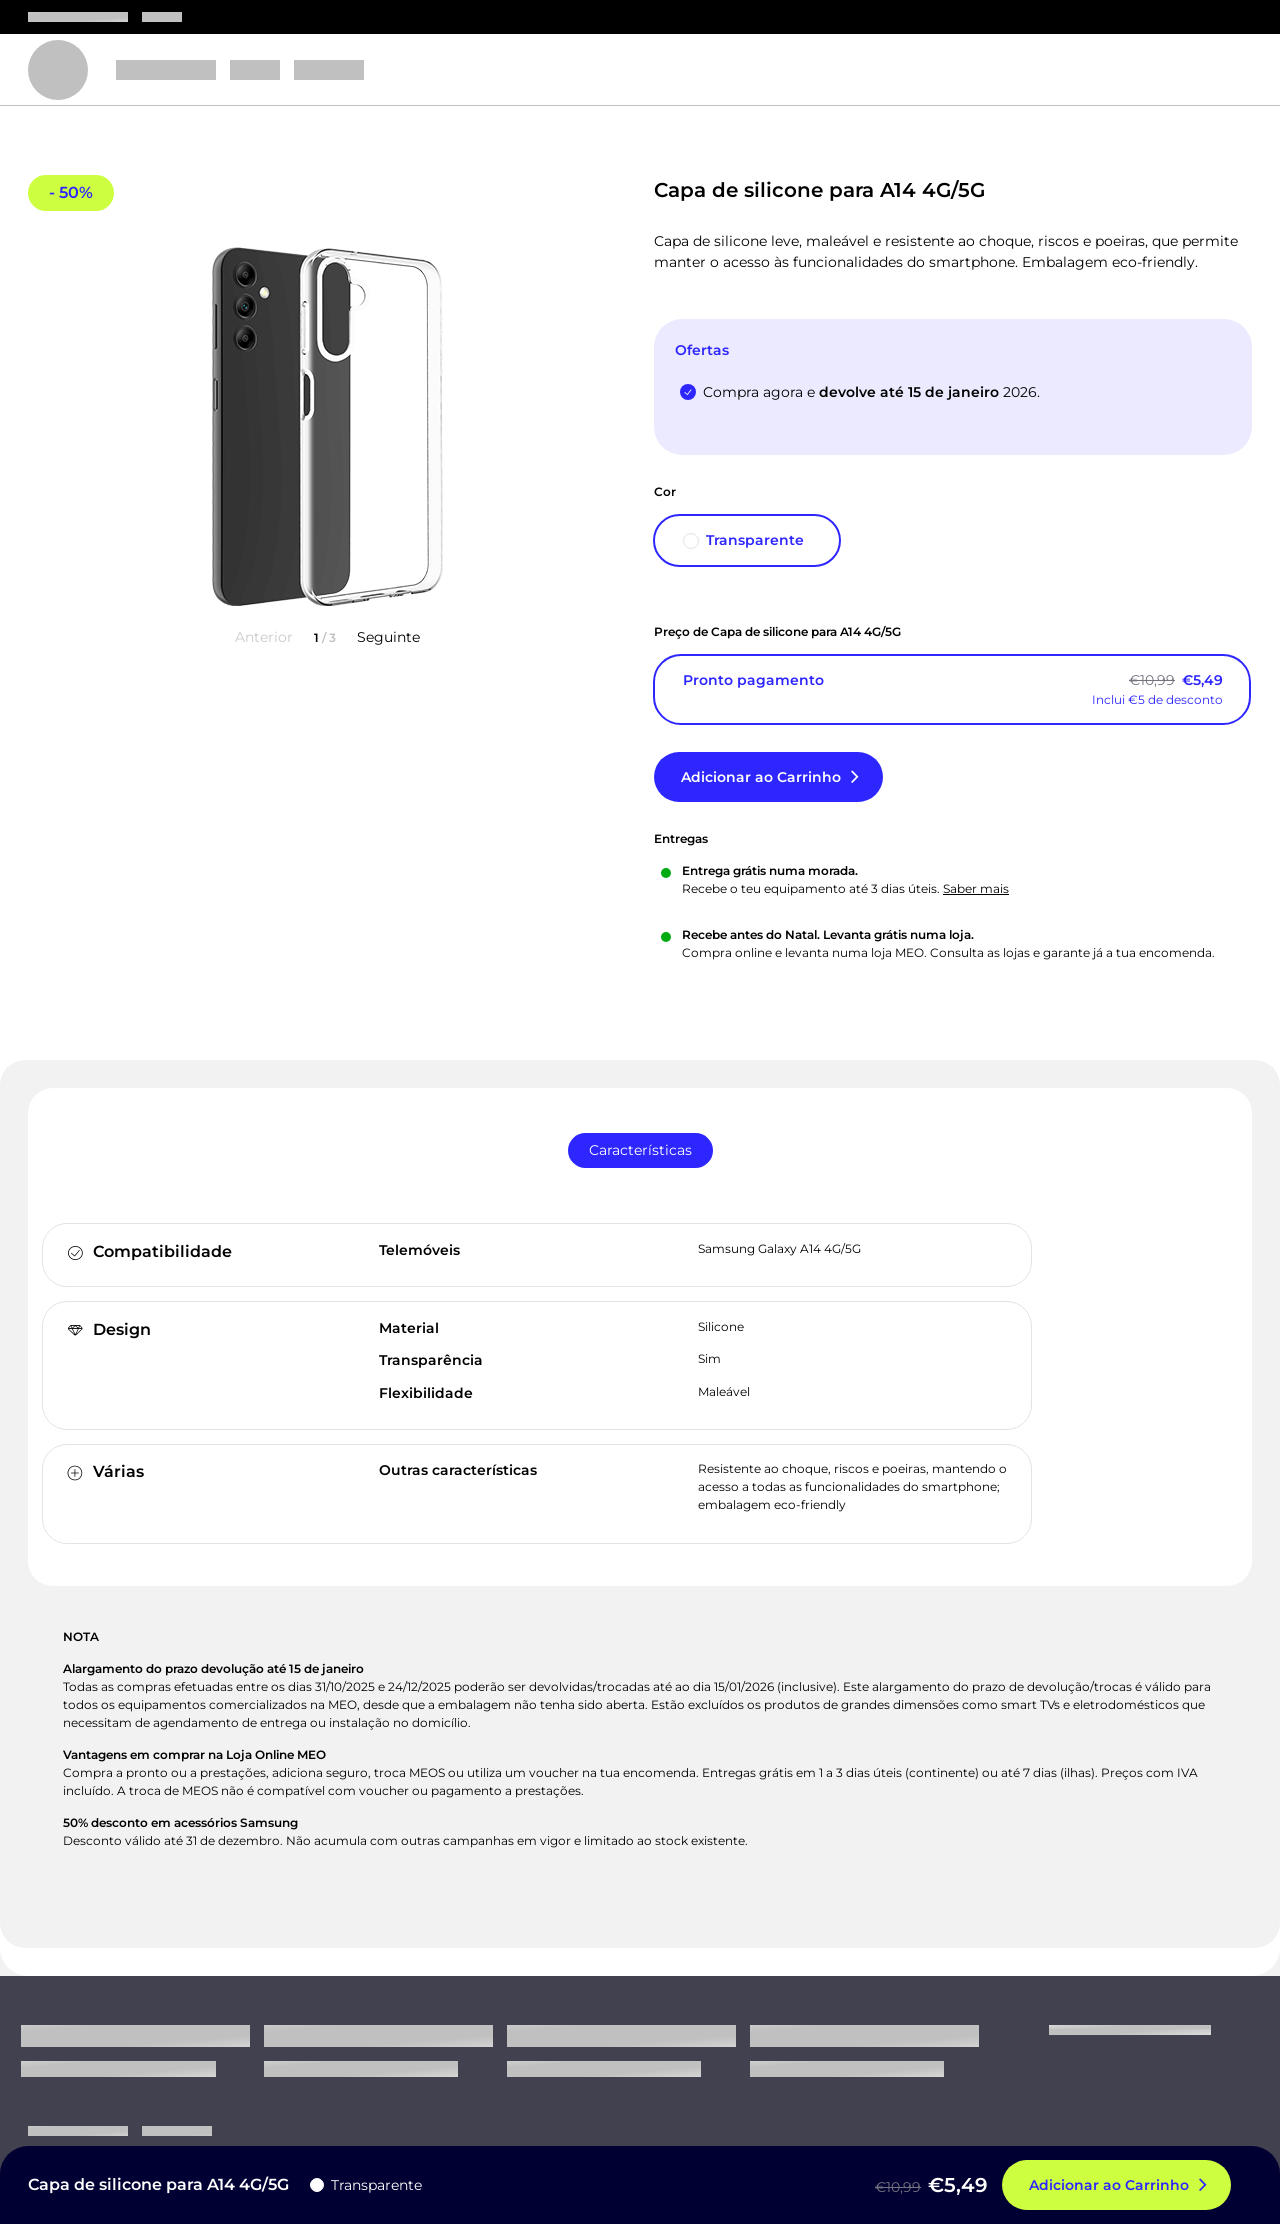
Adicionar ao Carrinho (761, 777)
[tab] (640, 1150)
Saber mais (976, 888)
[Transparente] (747, 540)
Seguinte (388, 637)
